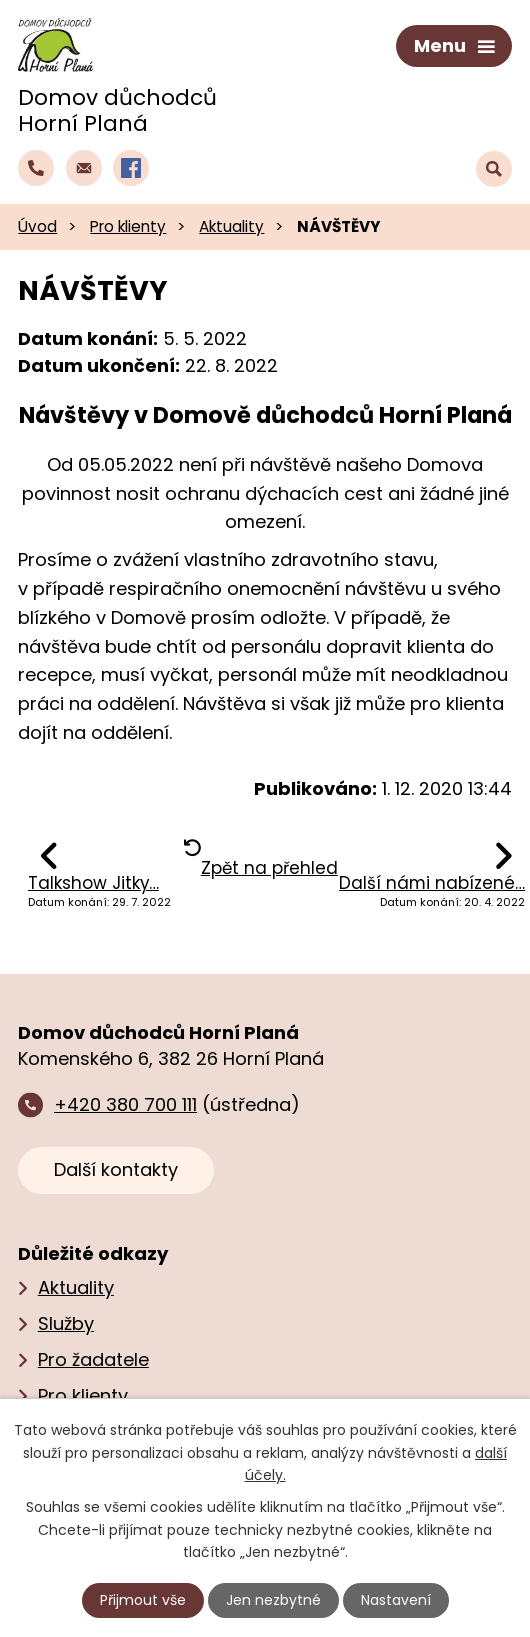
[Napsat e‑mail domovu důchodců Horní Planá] (84, 168)
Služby (66, 1323)
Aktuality (231, 226)
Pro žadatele (93, 1359)
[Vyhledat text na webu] (494, 169)
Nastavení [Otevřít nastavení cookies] (396, 1600)
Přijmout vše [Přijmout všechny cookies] (143, 1600)
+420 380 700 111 (125, 1104)
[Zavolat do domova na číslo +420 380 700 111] (36, 168)
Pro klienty (128, 226)
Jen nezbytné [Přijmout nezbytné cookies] (273, 1600)
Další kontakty (116, 1169)
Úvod (37, 226)
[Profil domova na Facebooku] (131, 168)
